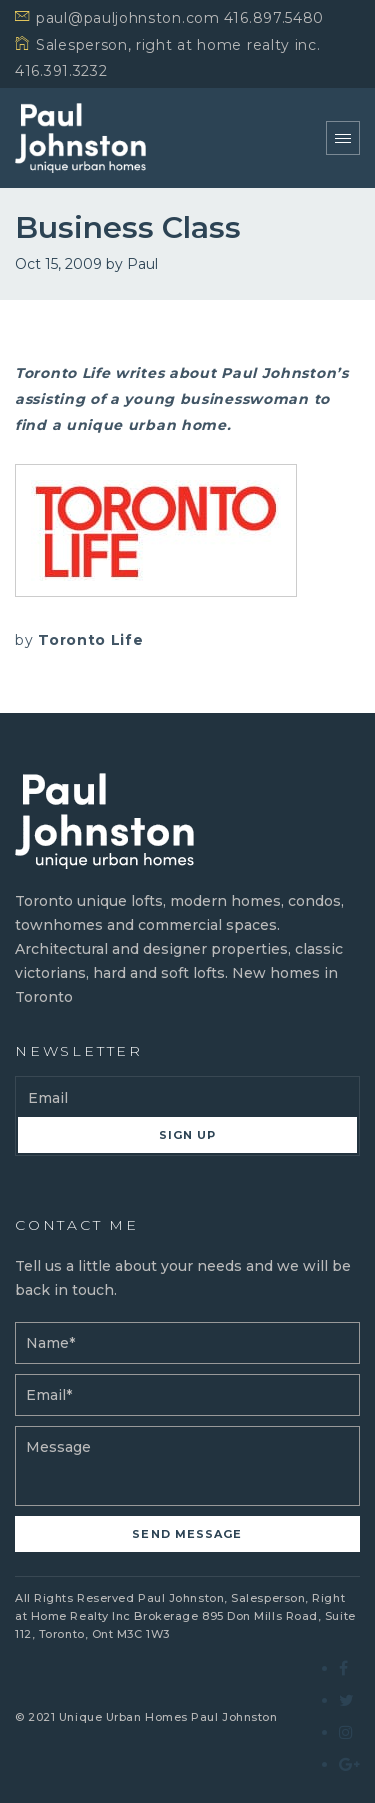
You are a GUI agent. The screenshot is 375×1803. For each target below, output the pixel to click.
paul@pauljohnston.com (128, 18)
